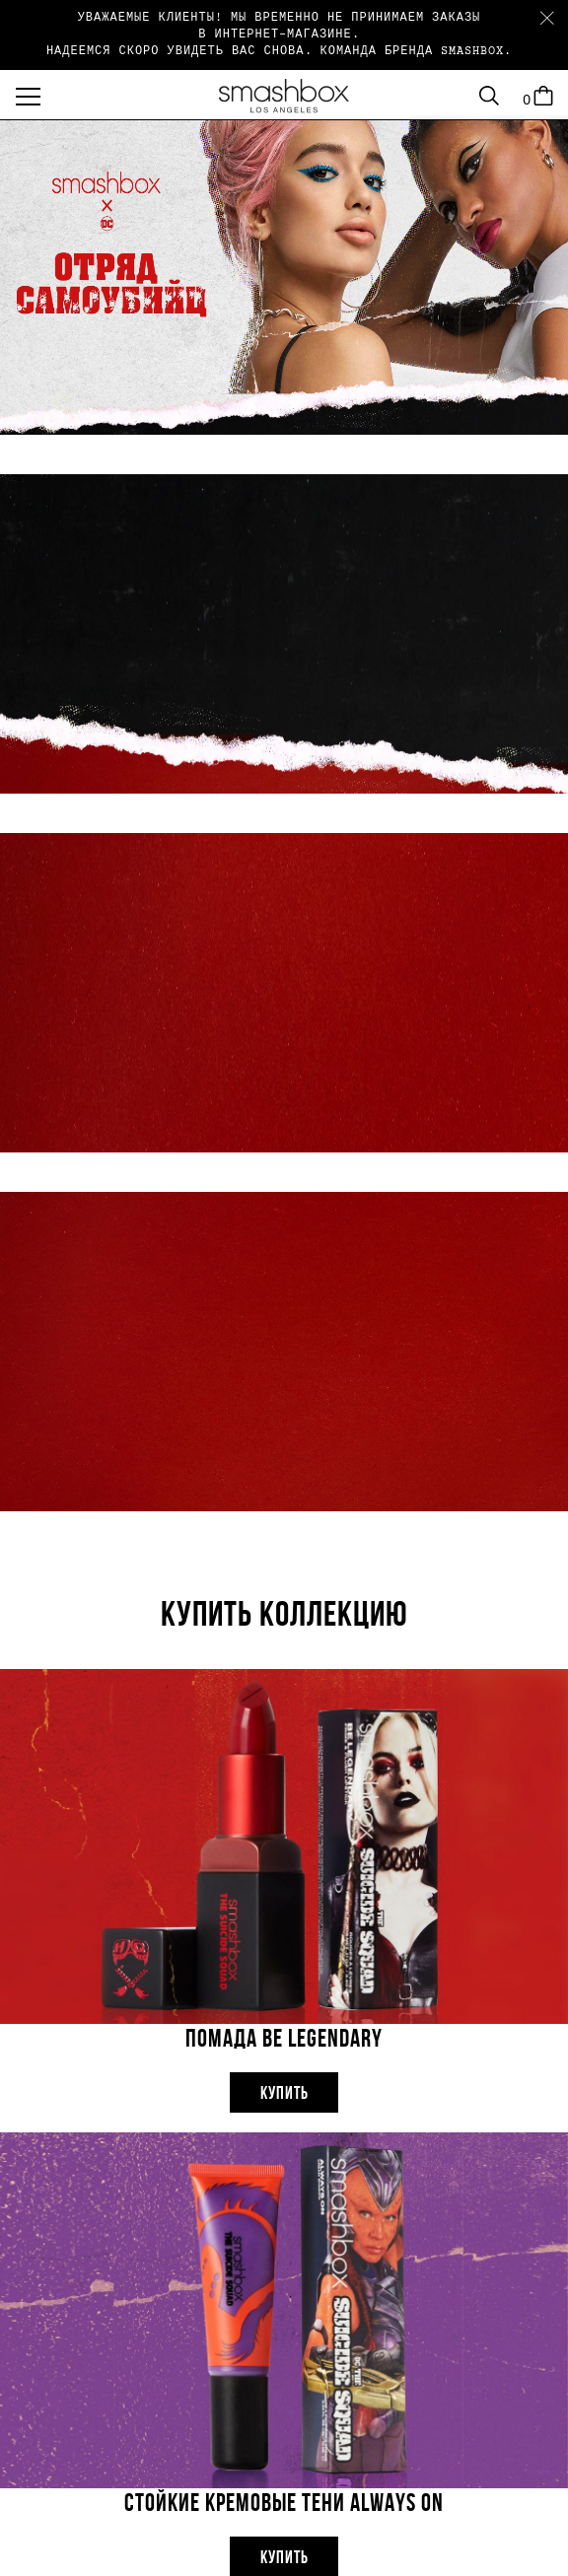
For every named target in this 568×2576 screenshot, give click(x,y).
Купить (284, 2094)
